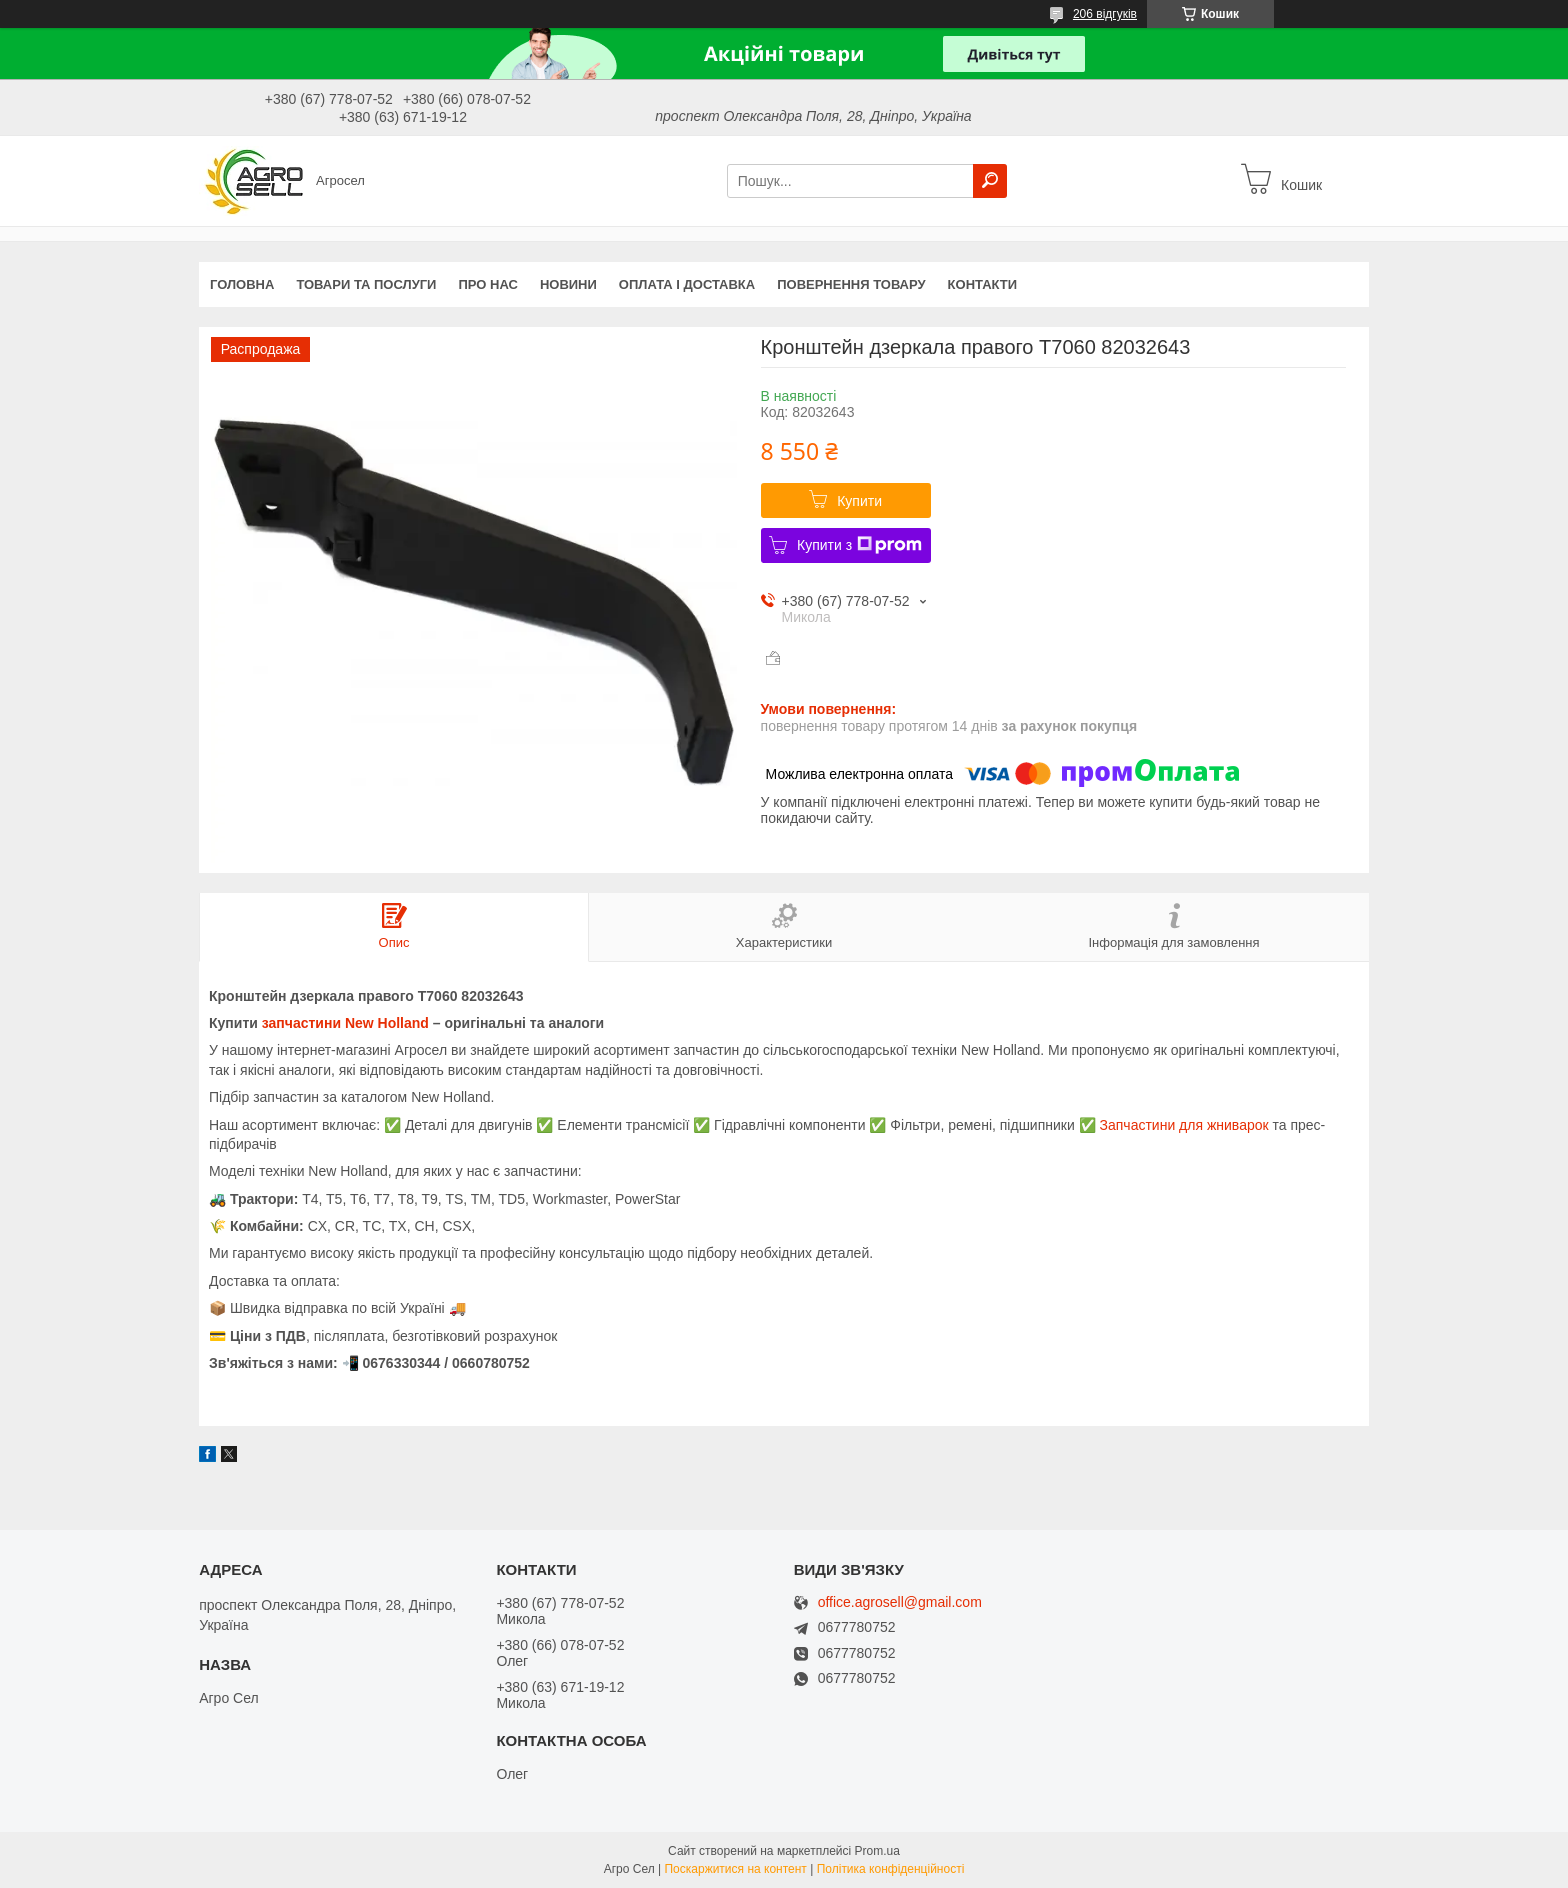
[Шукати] (990, 181)
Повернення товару (851, 284)
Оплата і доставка (687, 284)
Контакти (983, 284)
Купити (859, 501)
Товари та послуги (366, 284)
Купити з (859, 545)
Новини (568, 284)
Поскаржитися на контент (735, 1869)
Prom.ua (877, 1851)
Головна (242, 284)
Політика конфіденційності (891, 1869)
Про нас (487, 284)
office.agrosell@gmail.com (900, 1602)
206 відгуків (1105, 14)
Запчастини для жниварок (1184, 1125)
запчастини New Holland (345, 1023)
